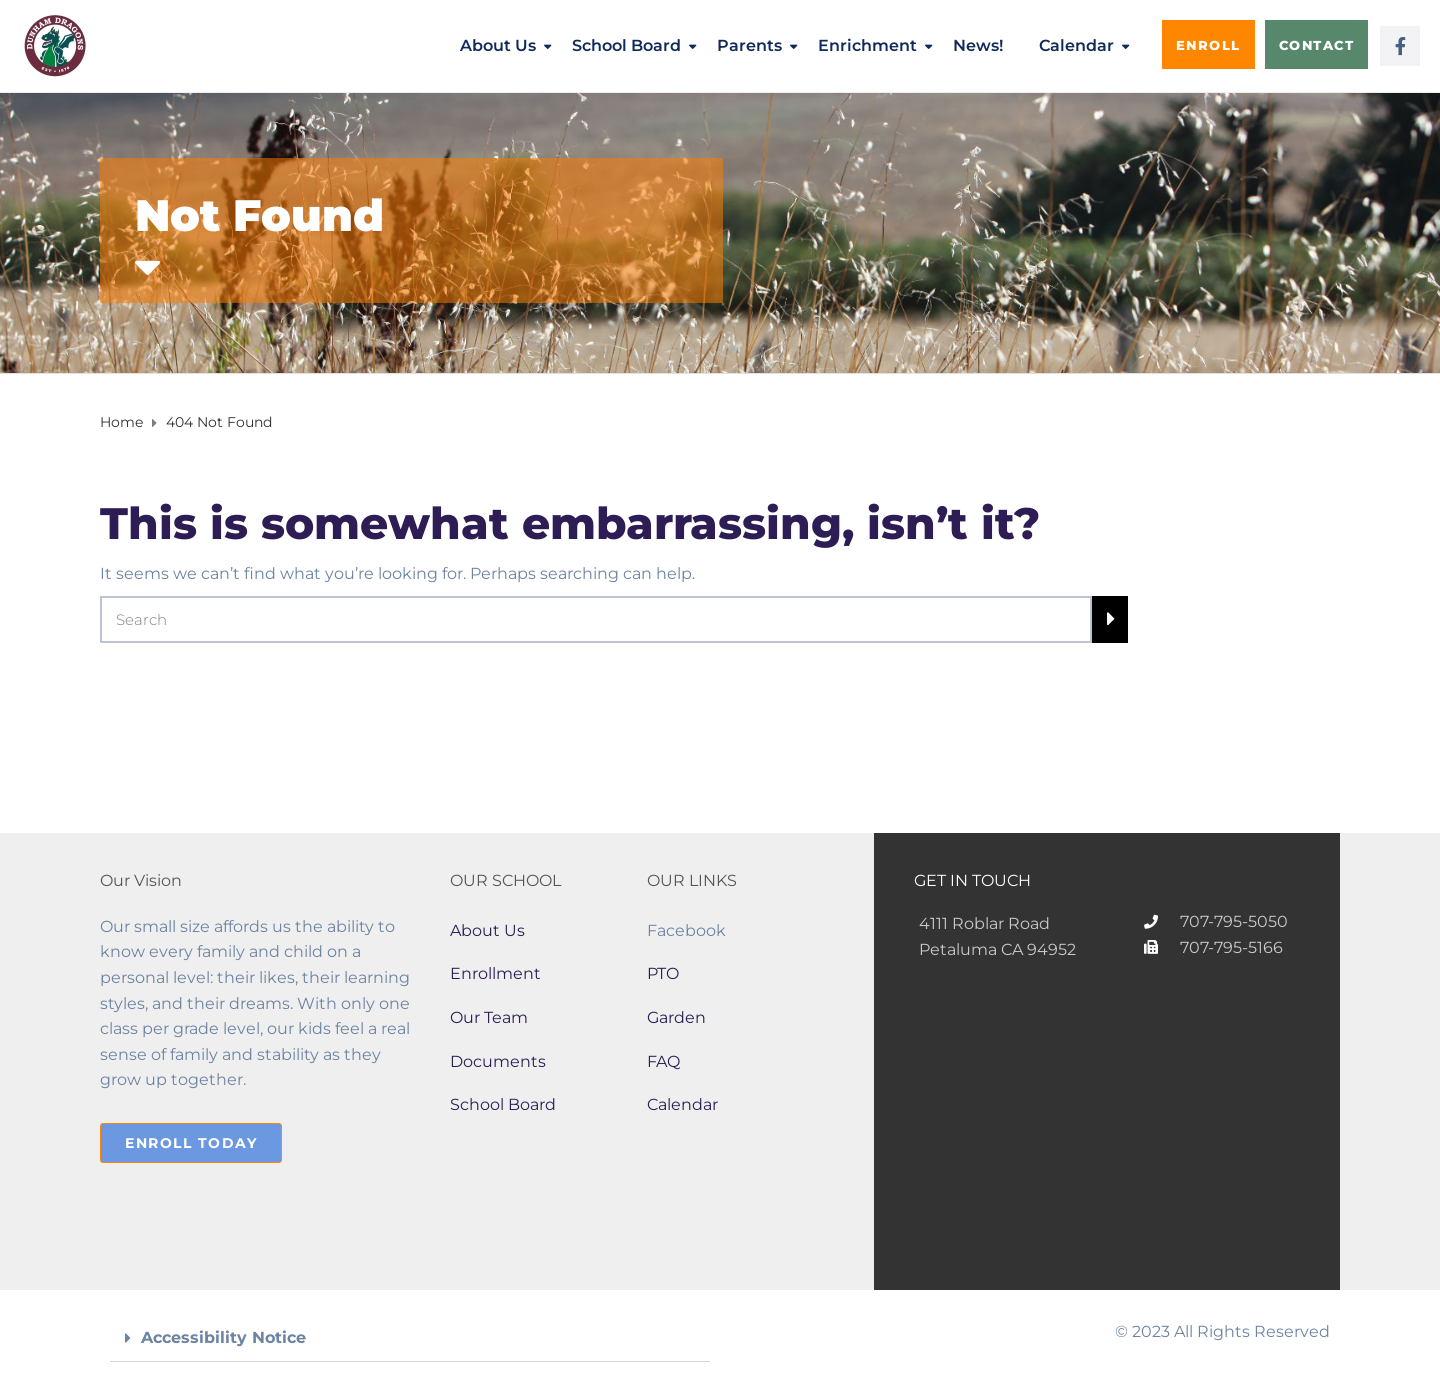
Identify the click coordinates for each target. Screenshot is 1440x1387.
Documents (498, 1061)
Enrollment (495, 973)
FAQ (663, 1061)
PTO (663, 973)
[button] (410, 1338)
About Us (498, 45)
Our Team (489, 1017)
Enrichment (867, 45)
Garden (676, 1017)
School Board (626, 45)
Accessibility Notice (223, 1337)
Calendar (1076, 45)
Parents (749, 45)
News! (978, 45)
